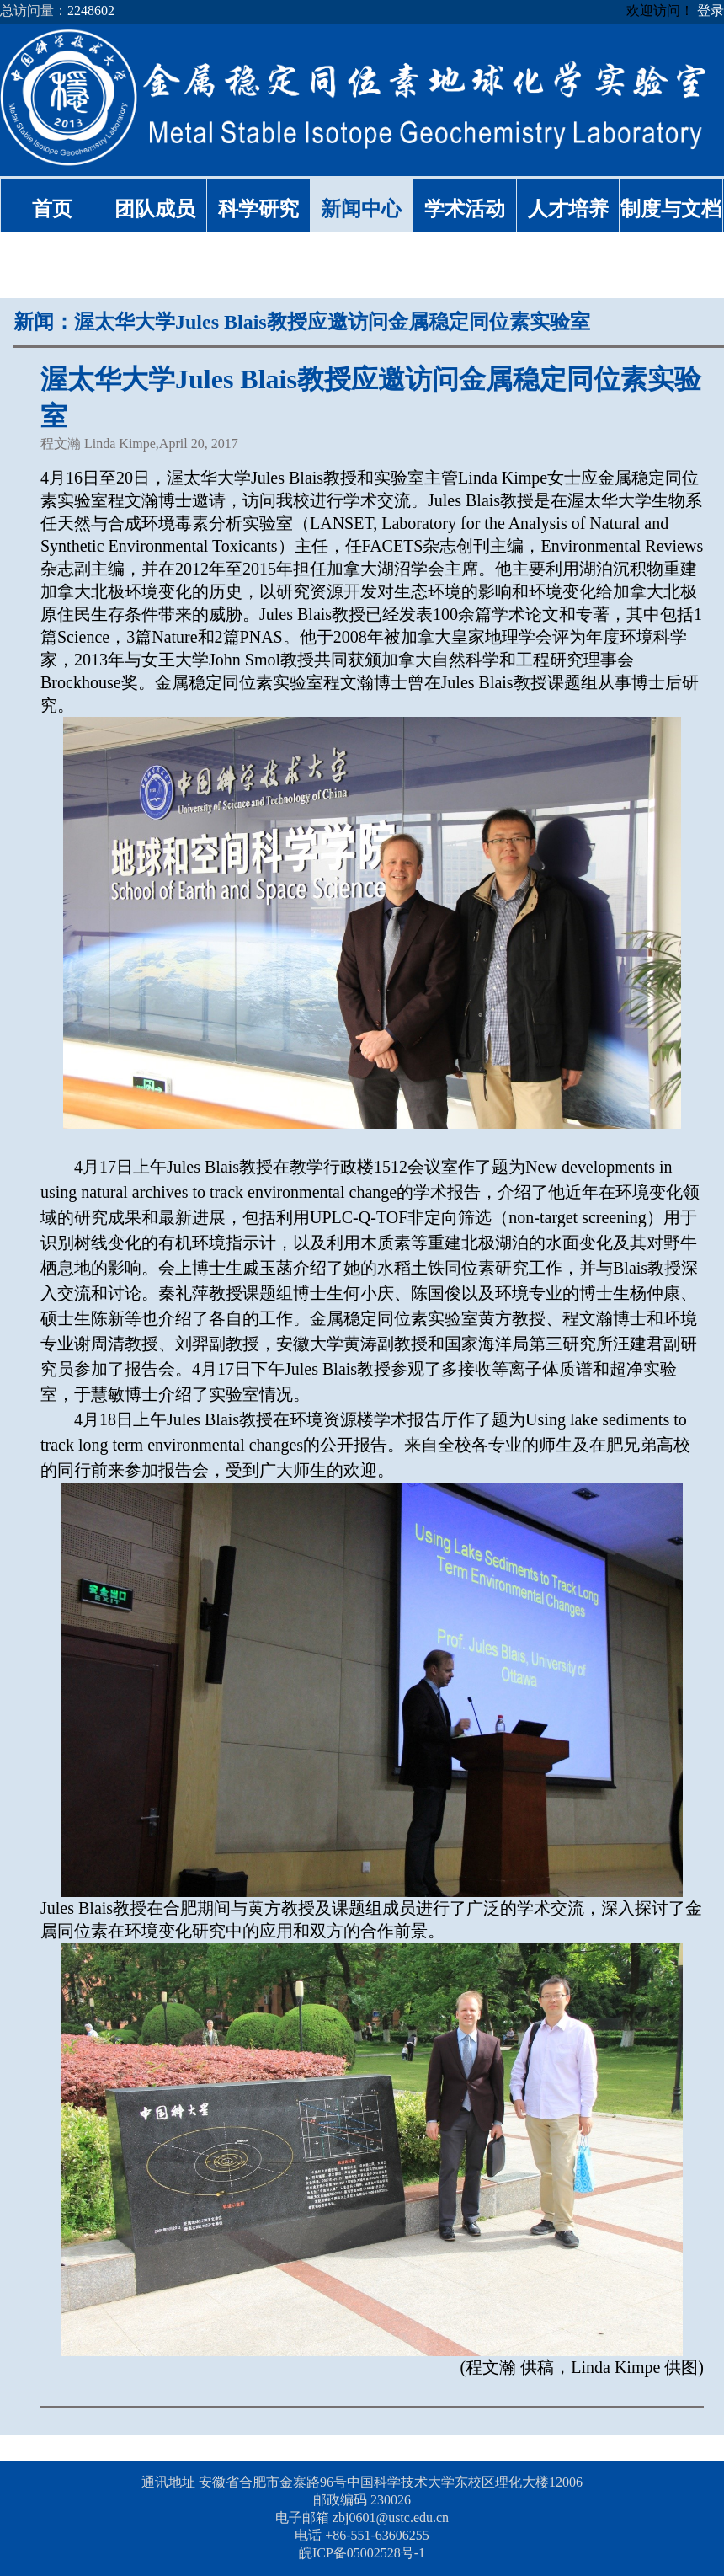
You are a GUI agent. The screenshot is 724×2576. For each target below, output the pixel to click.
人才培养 (568, 209)
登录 (710, 10)
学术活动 (464, 209)
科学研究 (258, 209)
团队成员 (154, 209)
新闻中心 (361, 209)
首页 (52, 209)
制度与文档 (670, 209)
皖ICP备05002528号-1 (362, 2553)
